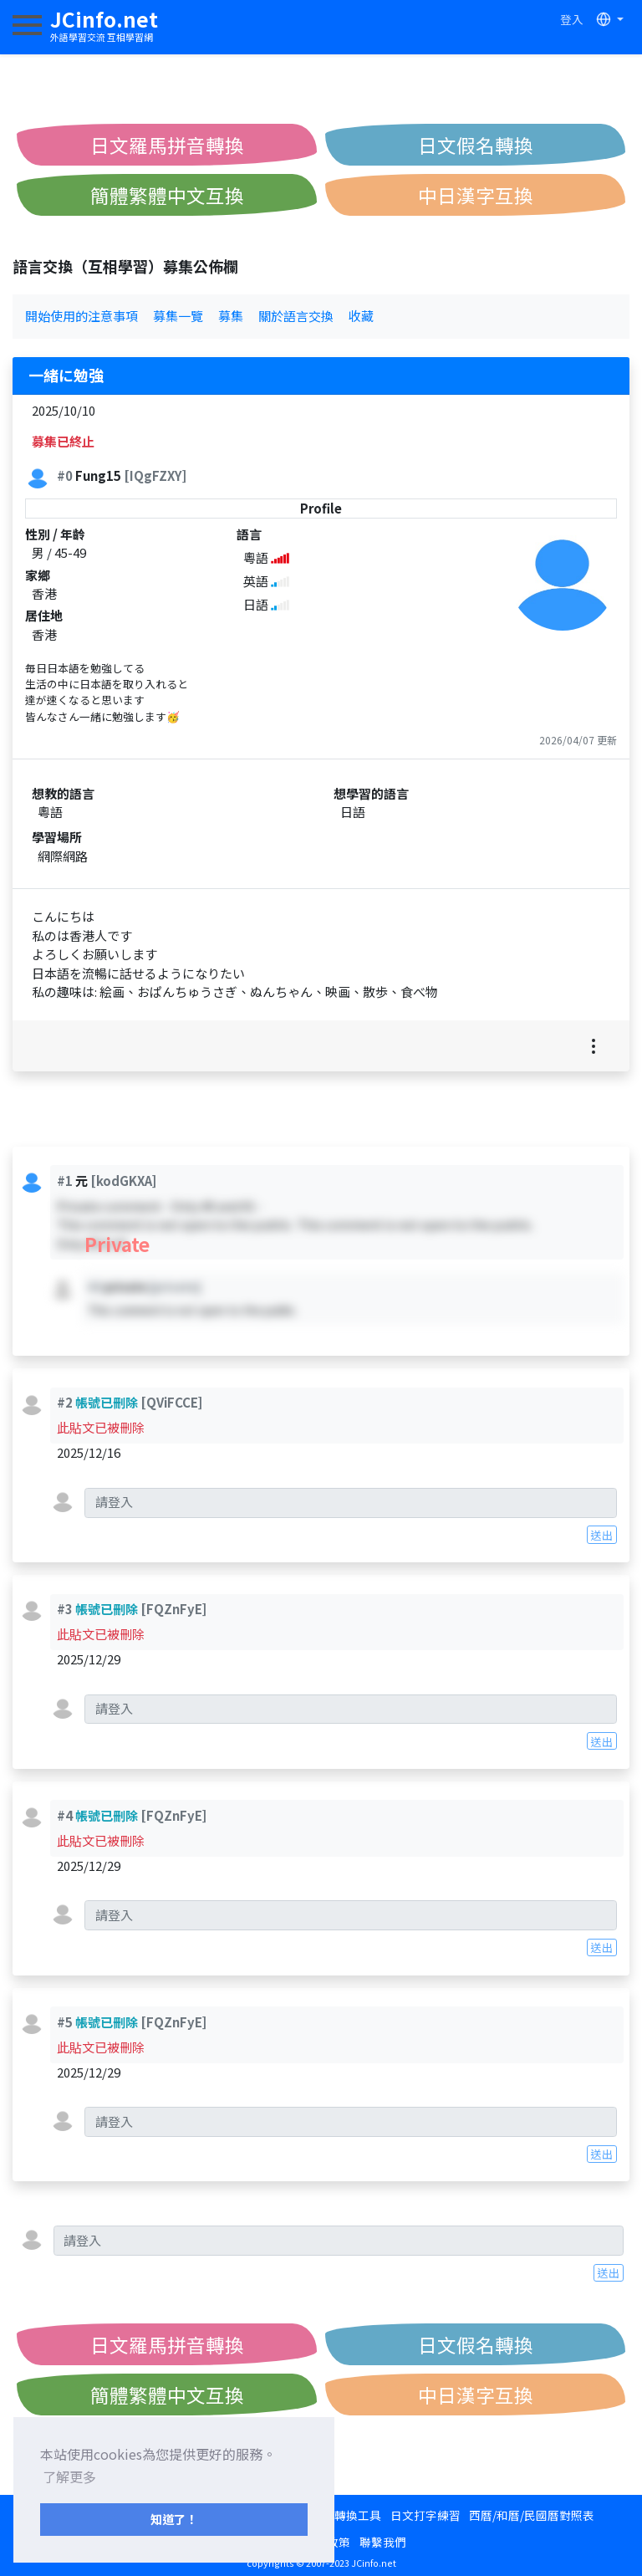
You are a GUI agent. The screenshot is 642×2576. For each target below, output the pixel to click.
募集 (230, 316)
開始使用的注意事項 (81, 316)
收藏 (361, 316)
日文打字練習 (425, 2515)
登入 (571, 19)
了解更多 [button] (69, 2476)
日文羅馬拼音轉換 (167, 144)
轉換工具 (357, 2515)
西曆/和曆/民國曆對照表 (531, 2515)
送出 (602, 1534)
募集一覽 (178, 316)
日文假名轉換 (475, 144)
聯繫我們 (382, 2541)
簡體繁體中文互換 (167, 194)
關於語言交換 (296, 316)
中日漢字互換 (475, 194)
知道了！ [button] (173, 2518)
